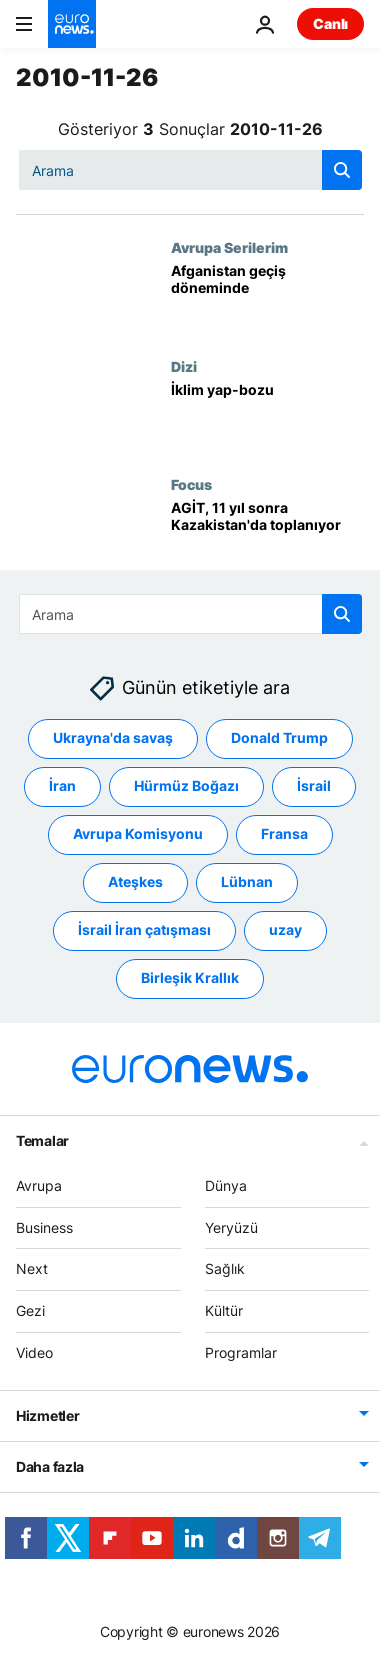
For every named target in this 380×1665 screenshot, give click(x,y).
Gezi (30, 1310)
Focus (191, 484)
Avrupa (39, 1185)
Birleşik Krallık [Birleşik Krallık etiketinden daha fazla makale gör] (190, 977)
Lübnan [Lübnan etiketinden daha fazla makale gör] (247, 881)
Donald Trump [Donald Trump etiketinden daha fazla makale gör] (279, 737)
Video (34, 1352)
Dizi (184, 366)
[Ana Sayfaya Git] (72, 24)
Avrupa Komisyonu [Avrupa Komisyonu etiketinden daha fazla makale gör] (138, 833)
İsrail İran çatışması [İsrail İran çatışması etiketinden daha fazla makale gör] (144, 929)
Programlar (241, 1352)
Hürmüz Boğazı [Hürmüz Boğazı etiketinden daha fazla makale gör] (186, 785)
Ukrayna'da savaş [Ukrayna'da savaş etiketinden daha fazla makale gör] (113, 737)
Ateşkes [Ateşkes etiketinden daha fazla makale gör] (135, 881)
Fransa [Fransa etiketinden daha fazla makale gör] (284, 833)
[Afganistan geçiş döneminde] (267, 298)
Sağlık (225, 1268)
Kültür (224, 1310)
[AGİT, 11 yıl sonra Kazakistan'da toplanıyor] (267, 535)
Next (32, 1268)
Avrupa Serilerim (229, 247)
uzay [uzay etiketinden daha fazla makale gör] (285, 929)
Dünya (226, 1185)
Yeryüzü (231, 1227)
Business (44, 1227)
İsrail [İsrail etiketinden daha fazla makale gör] (314, 785)
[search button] (342, 170)
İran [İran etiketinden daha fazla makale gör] (62, 785)
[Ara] (190, 170)
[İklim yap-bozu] (267, 417)
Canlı (330, 23)
